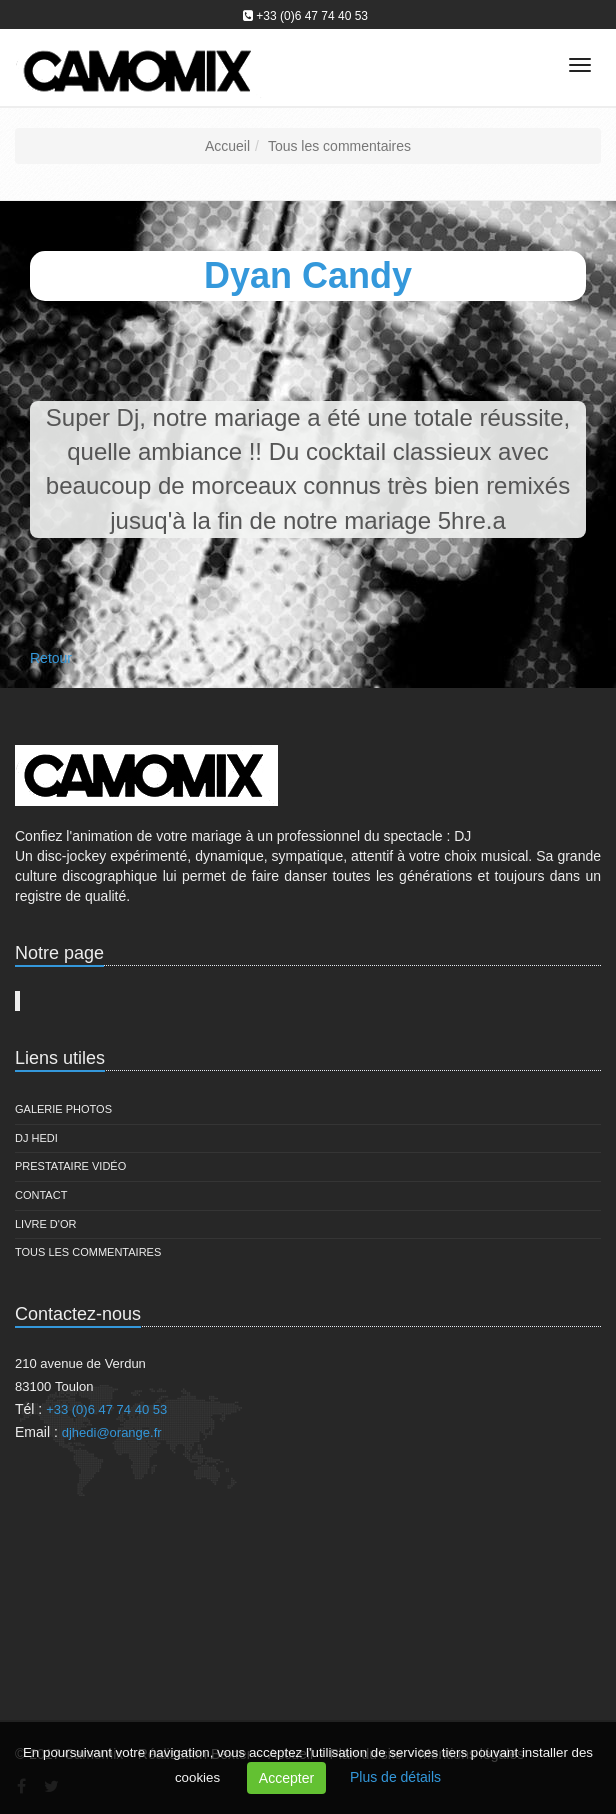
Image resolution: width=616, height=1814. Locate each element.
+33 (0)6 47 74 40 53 (312, 16)
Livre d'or (45, 1224)
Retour (51, 658)
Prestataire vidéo (70, 1166)
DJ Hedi (36, 1138)
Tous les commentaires (339, 146)
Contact (41, 1195)
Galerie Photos (63, 1109)
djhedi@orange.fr (112, 1432)
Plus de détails (395, 1777)
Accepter (286, 1778)
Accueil (227, 146)
